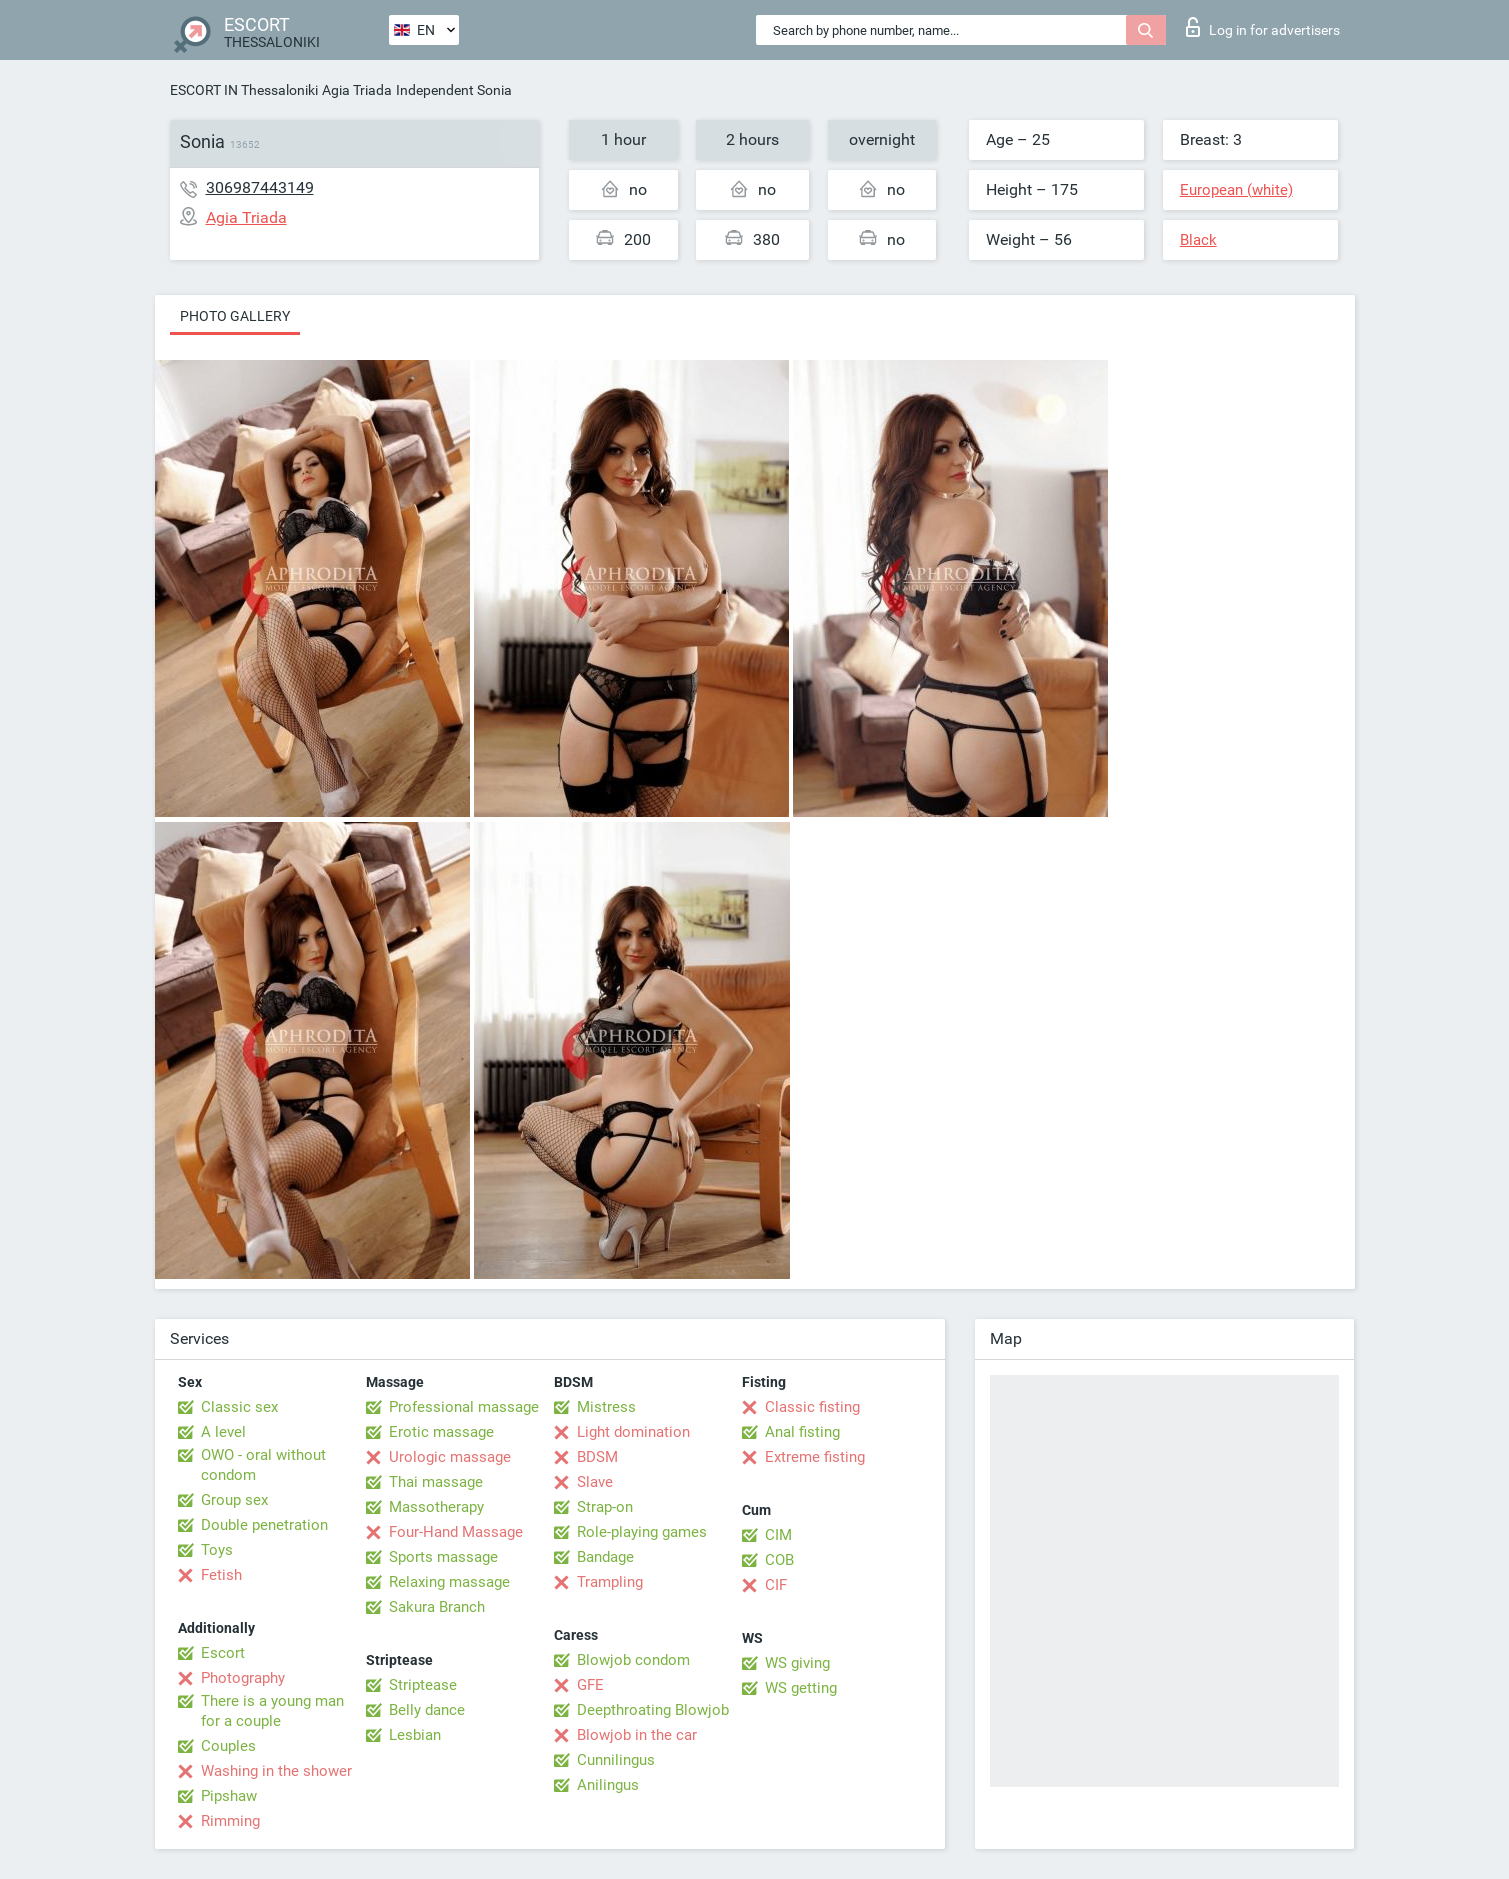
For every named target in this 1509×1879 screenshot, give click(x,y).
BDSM (597, 1457)
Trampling (610, 1582)
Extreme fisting (815, 1457)
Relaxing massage (449, 1582)
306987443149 (260, 187)
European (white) (1236, 190)
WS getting (801, 1688)
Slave (595, 1482)
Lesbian (415, 1735)
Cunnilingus (616, 1760)
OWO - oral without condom (263, 1465)
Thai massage (436, 1482)
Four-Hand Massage (456, 1532)
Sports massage (443, 1557)
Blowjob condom (633, 1660)
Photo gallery (235, 316)
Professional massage (464, 1407)
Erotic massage (441, 1432)
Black (1198, 240)
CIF (776, 1585)
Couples (228, 1746)
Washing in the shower (276, 1771)
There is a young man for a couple (272, 1711)
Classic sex (239, 1407)
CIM (778, 1535)
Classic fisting (812, 1407)
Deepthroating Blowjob (653, 1710)
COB (779, 1560)
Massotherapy (436, 1507)
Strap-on (605, 1507)
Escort (223, 1653)
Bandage (605, 1557)
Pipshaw (229, 1796)
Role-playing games (642, 1532)
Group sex (234, 1500)
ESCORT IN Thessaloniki (244, 90)
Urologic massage (450, 1457)
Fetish (221, 1575)
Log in (1263, 27)
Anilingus (608, 1785)
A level (223, 1432)
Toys (217, 1550)
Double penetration (264, 1525)
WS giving (797, 1663)
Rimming (230, 1821)
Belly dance (427, 1710)
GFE (590, 1685)
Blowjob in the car (637, 1735)
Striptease (423, 1685)
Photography (243, 1678)
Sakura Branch (437, 1607)
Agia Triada (357, 90)
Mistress (606, 1407)
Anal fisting (802, 1432)
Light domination (633, 1432)
